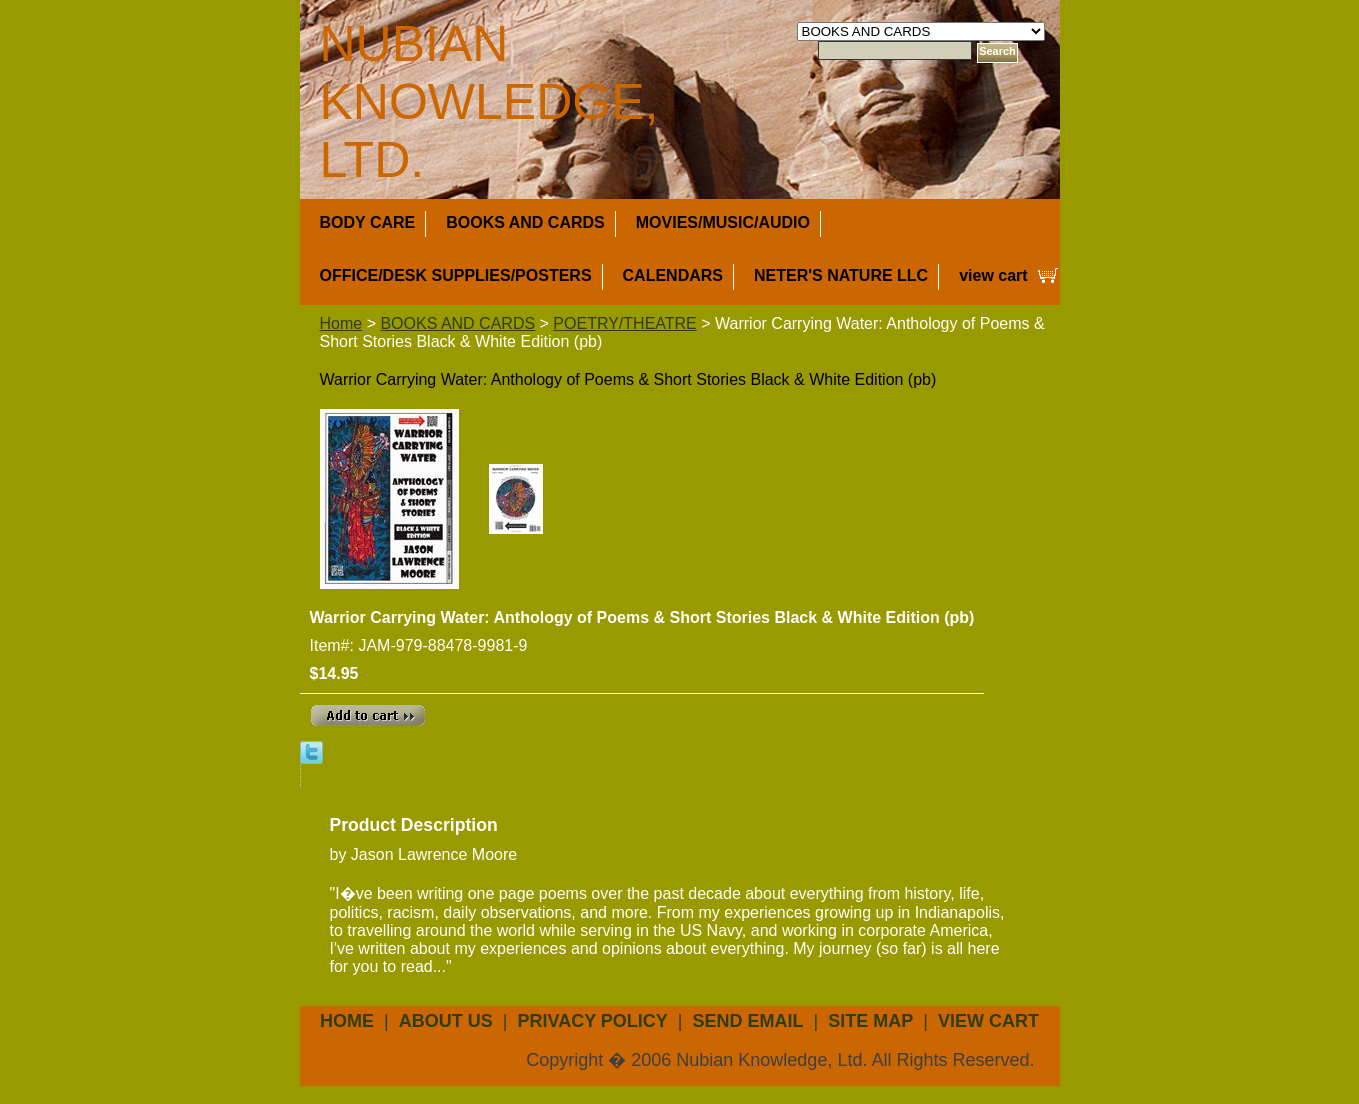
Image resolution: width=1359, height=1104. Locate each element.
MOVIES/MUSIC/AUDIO (723, 222)
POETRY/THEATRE (624, 323)
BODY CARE (368, 222)
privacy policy (592, 1021)
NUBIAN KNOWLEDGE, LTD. (489, 102)
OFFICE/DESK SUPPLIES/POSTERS (456, 275)
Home (341, 323)
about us (446, 1021)
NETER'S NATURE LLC (841, 275)
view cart (993, 275)
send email (748, 1021)
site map (870, 1021)
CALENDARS (673, 275)
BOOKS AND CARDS (525, 222)
